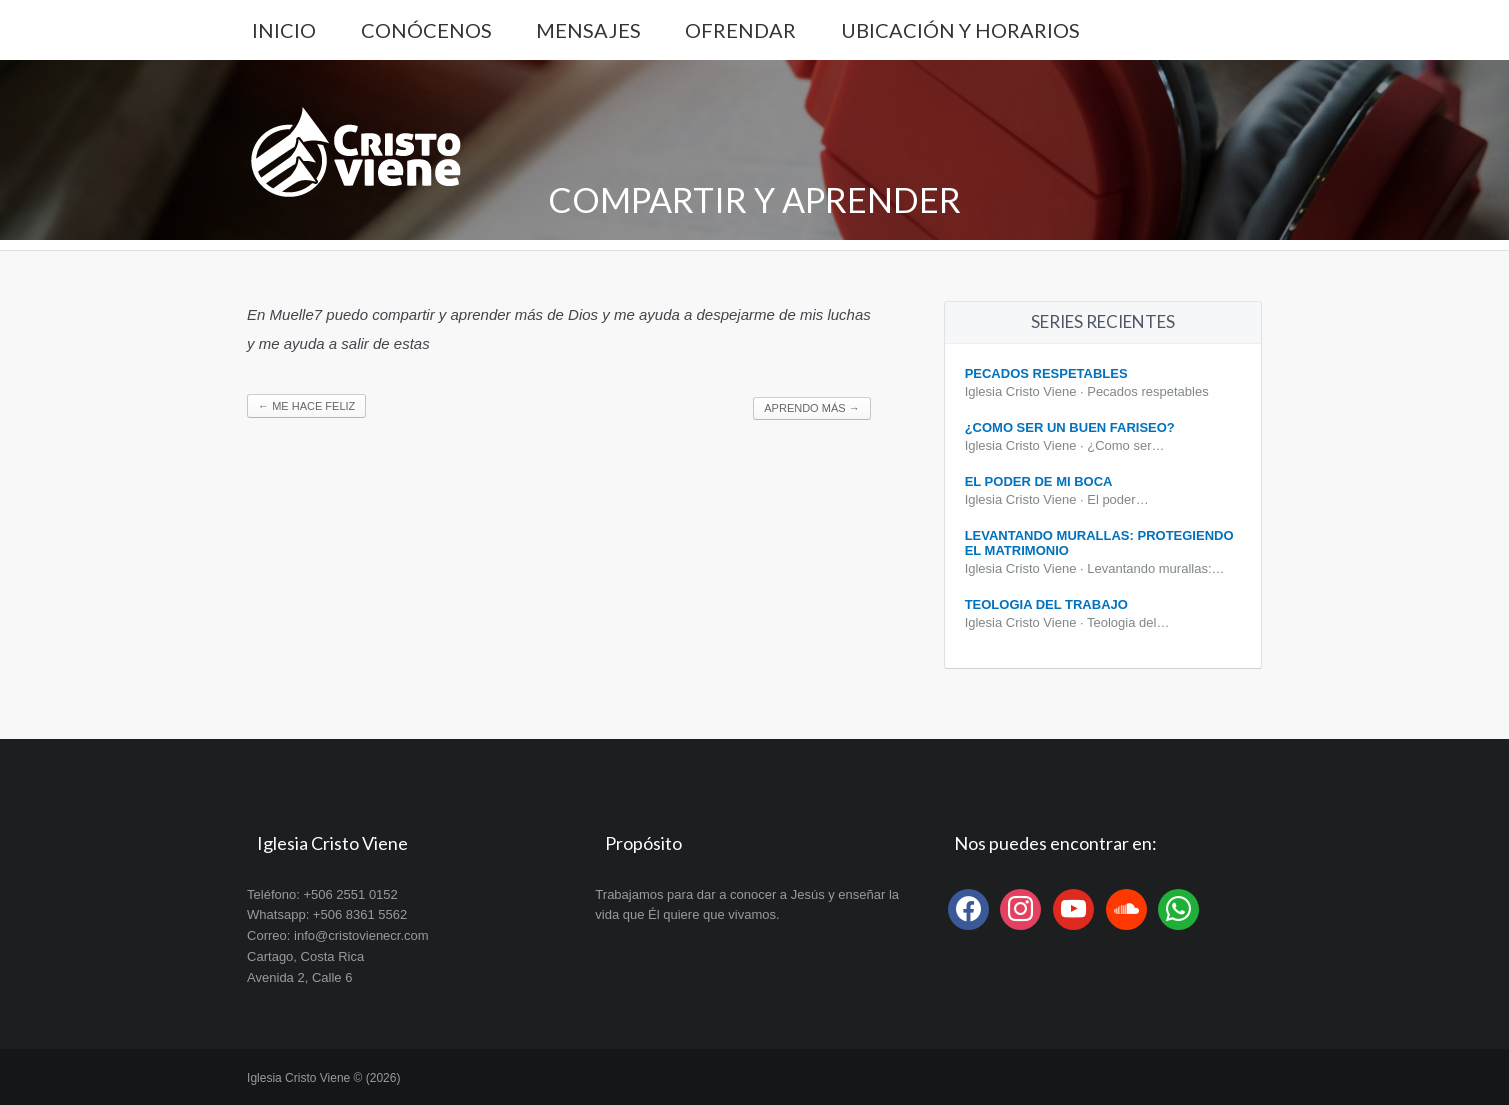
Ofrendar (740, 30)
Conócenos (426, 30)
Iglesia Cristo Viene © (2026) (323, 1078)
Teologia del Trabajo (1046, 604)
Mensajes (588, 30)
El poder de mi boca (1039, 481)
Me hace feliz (306, 406)
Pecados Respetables (1046, 373)
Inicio (284, 30)
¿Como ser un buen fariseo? (1070, 427)
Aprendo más (811, 408)
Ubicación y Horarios (960, 30)
